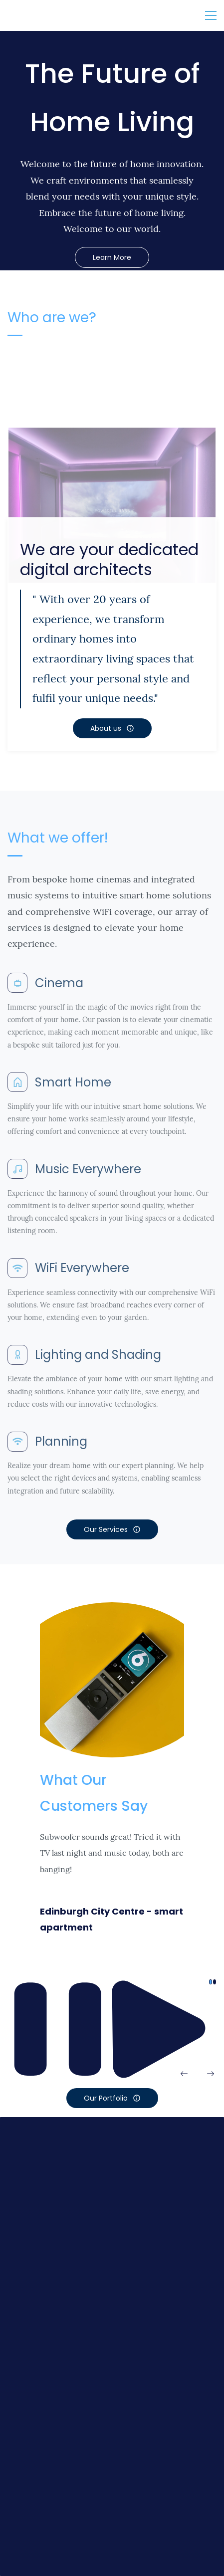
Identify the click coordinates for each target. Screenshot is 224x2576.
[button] (184, 2074)
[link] (112, 477)
